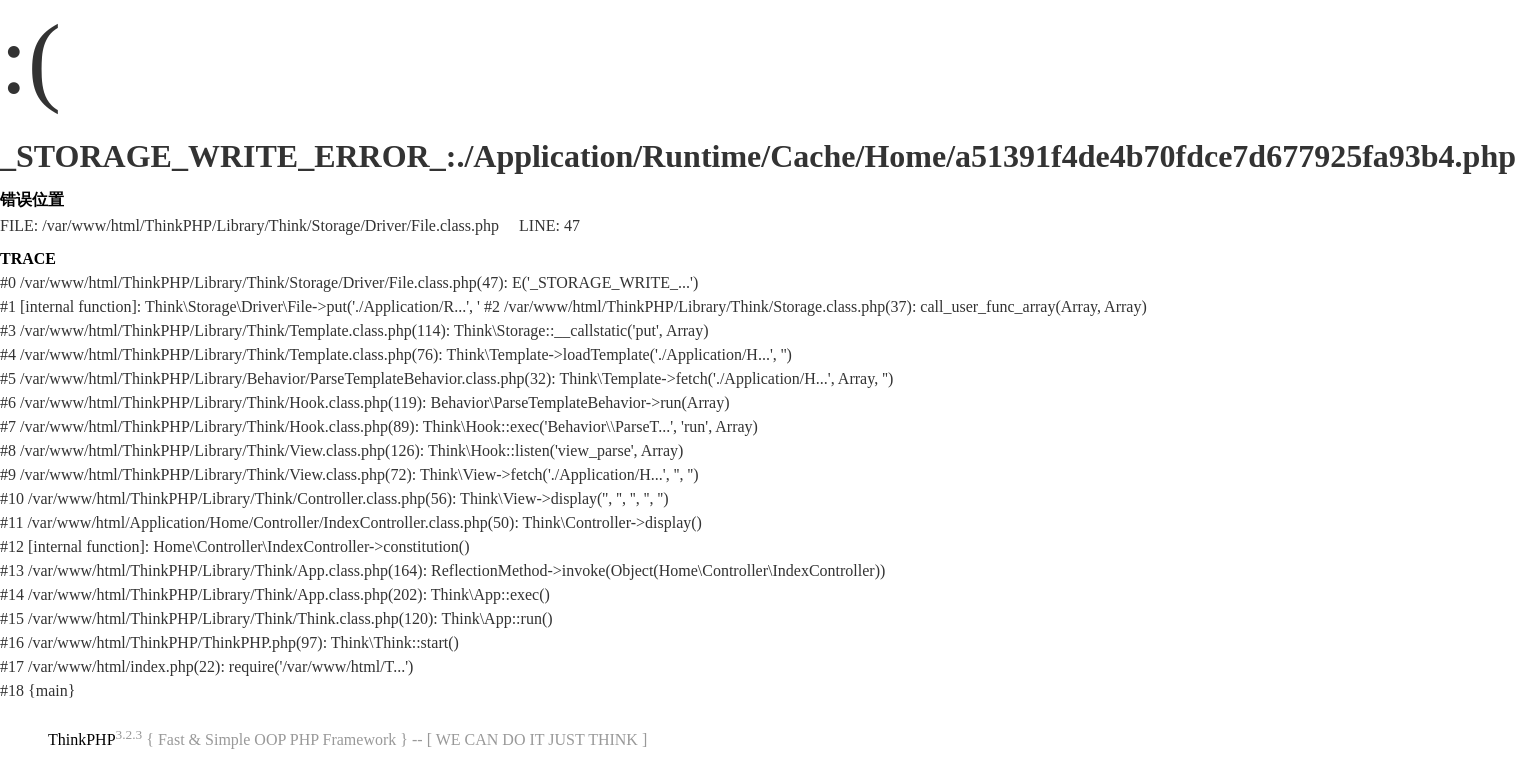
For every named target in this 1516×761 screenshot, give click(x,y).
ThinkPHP (82, 739)
